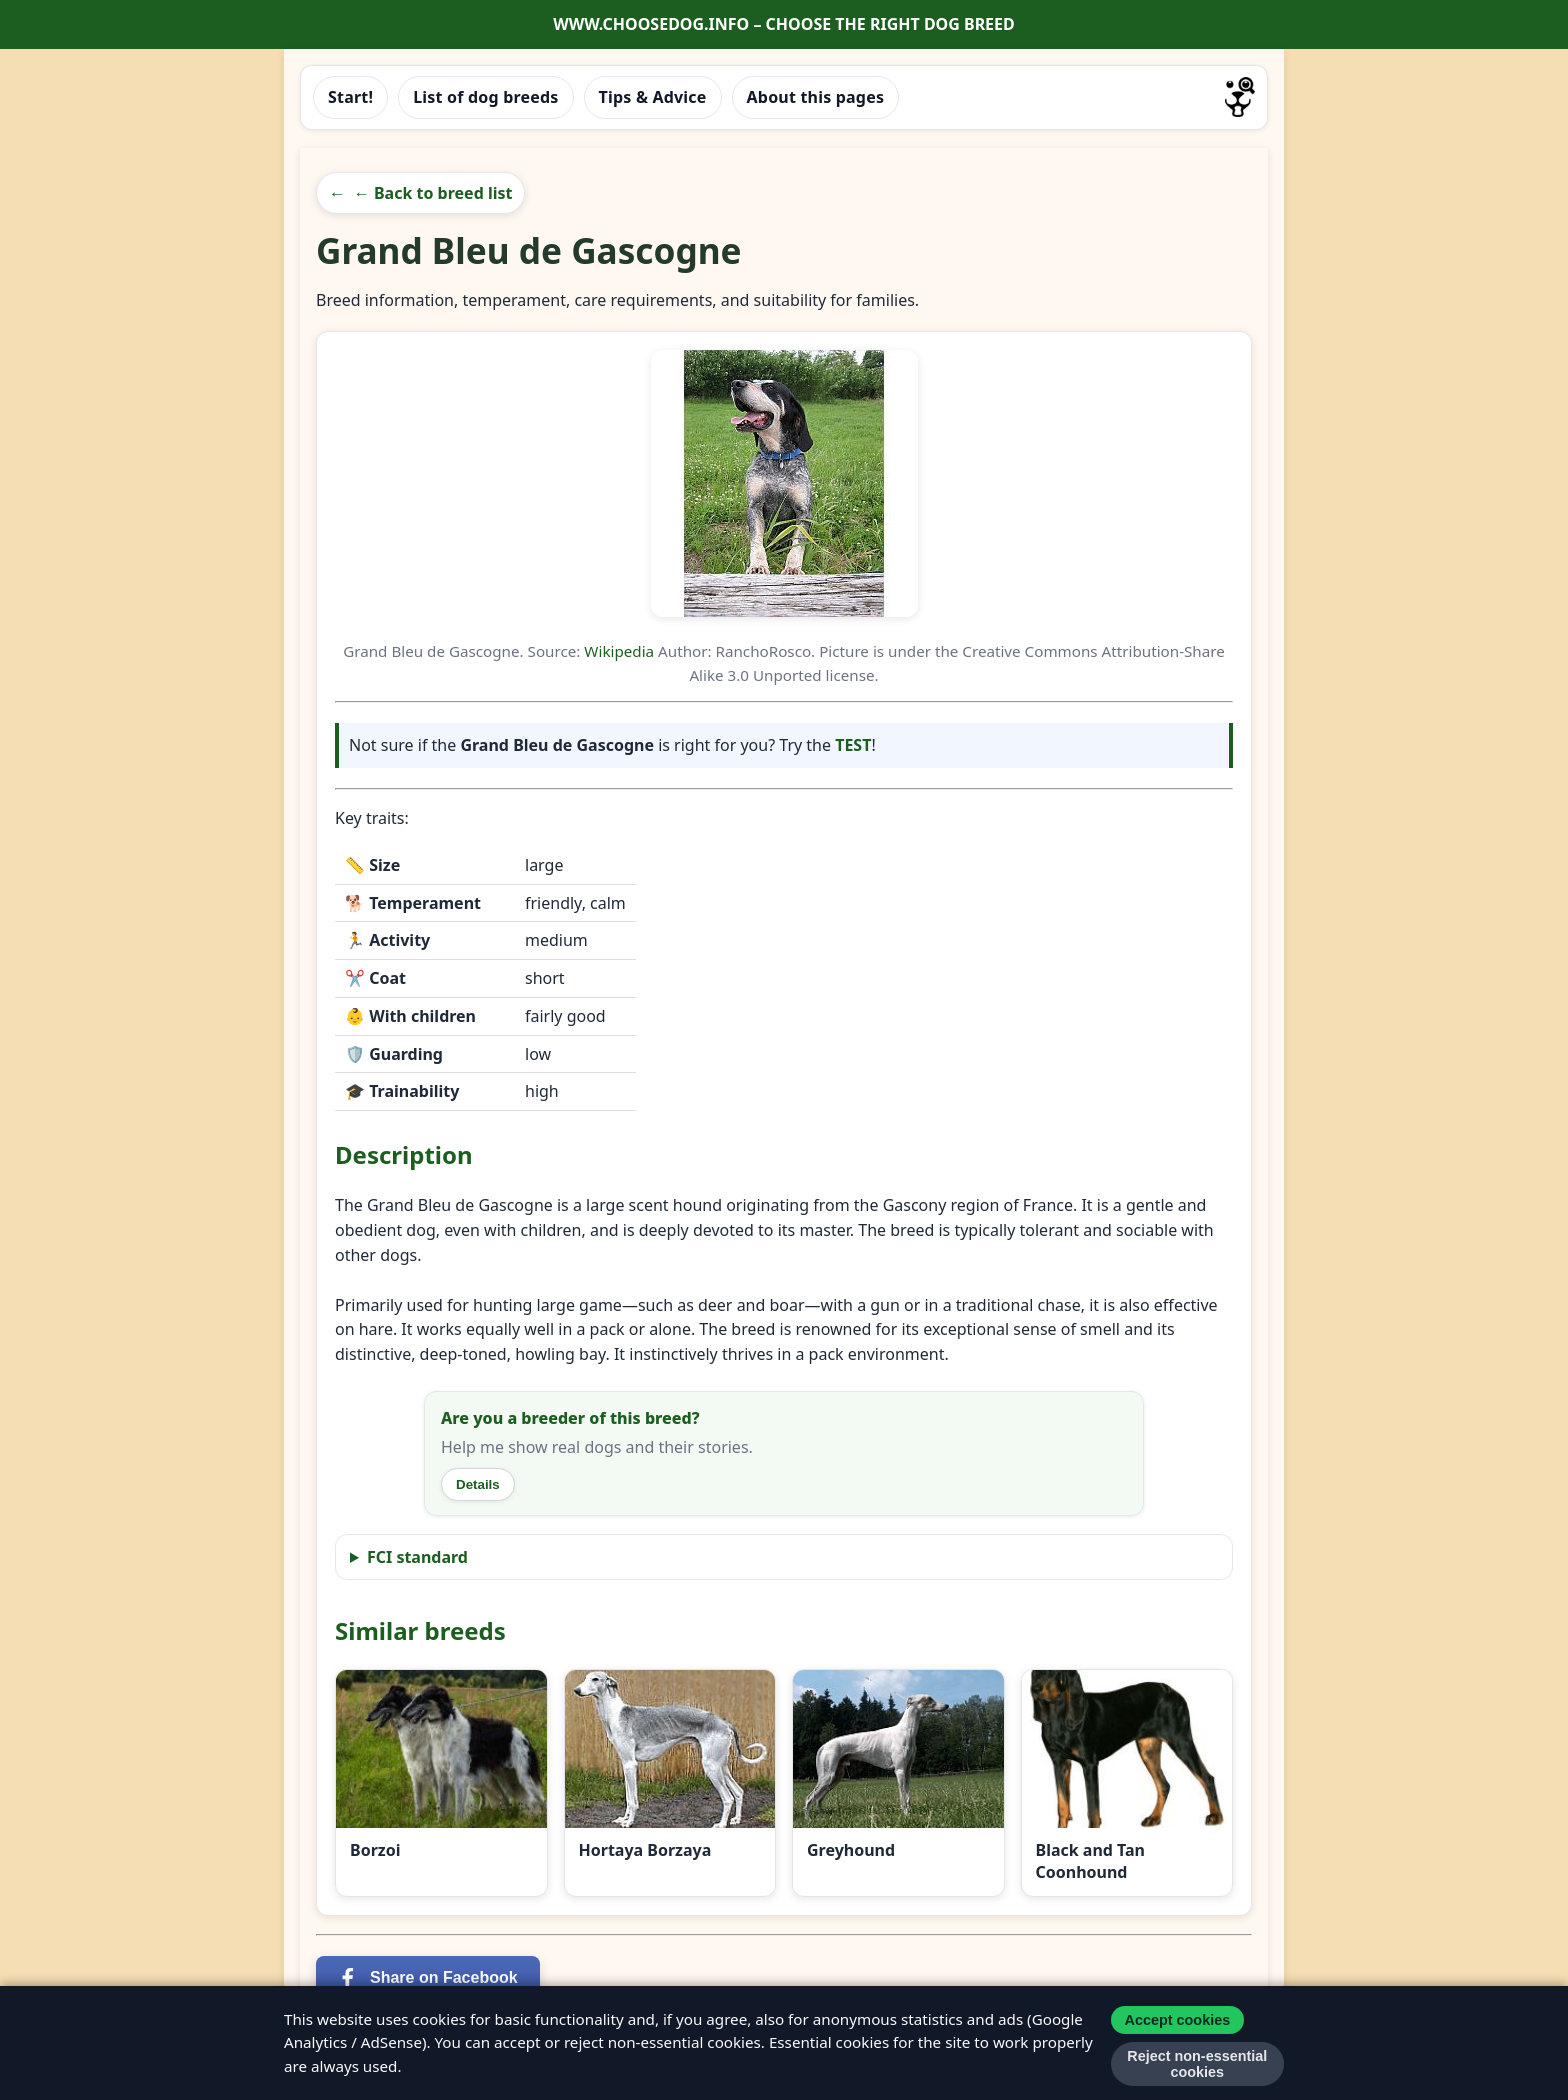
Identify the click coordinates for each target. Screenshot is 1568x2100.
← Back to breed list (433, 193)
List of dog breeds (485, 97)
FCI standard (417, 1557)
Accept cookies (1178, 2020)
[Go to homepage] (1240, 97)
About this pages (816, 97)
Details (478, 1484)
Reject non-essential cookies (1197, 2064)
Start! (350, 97)
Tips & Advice (653, 97)
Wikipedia (619, 651)
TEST (853, 745)
